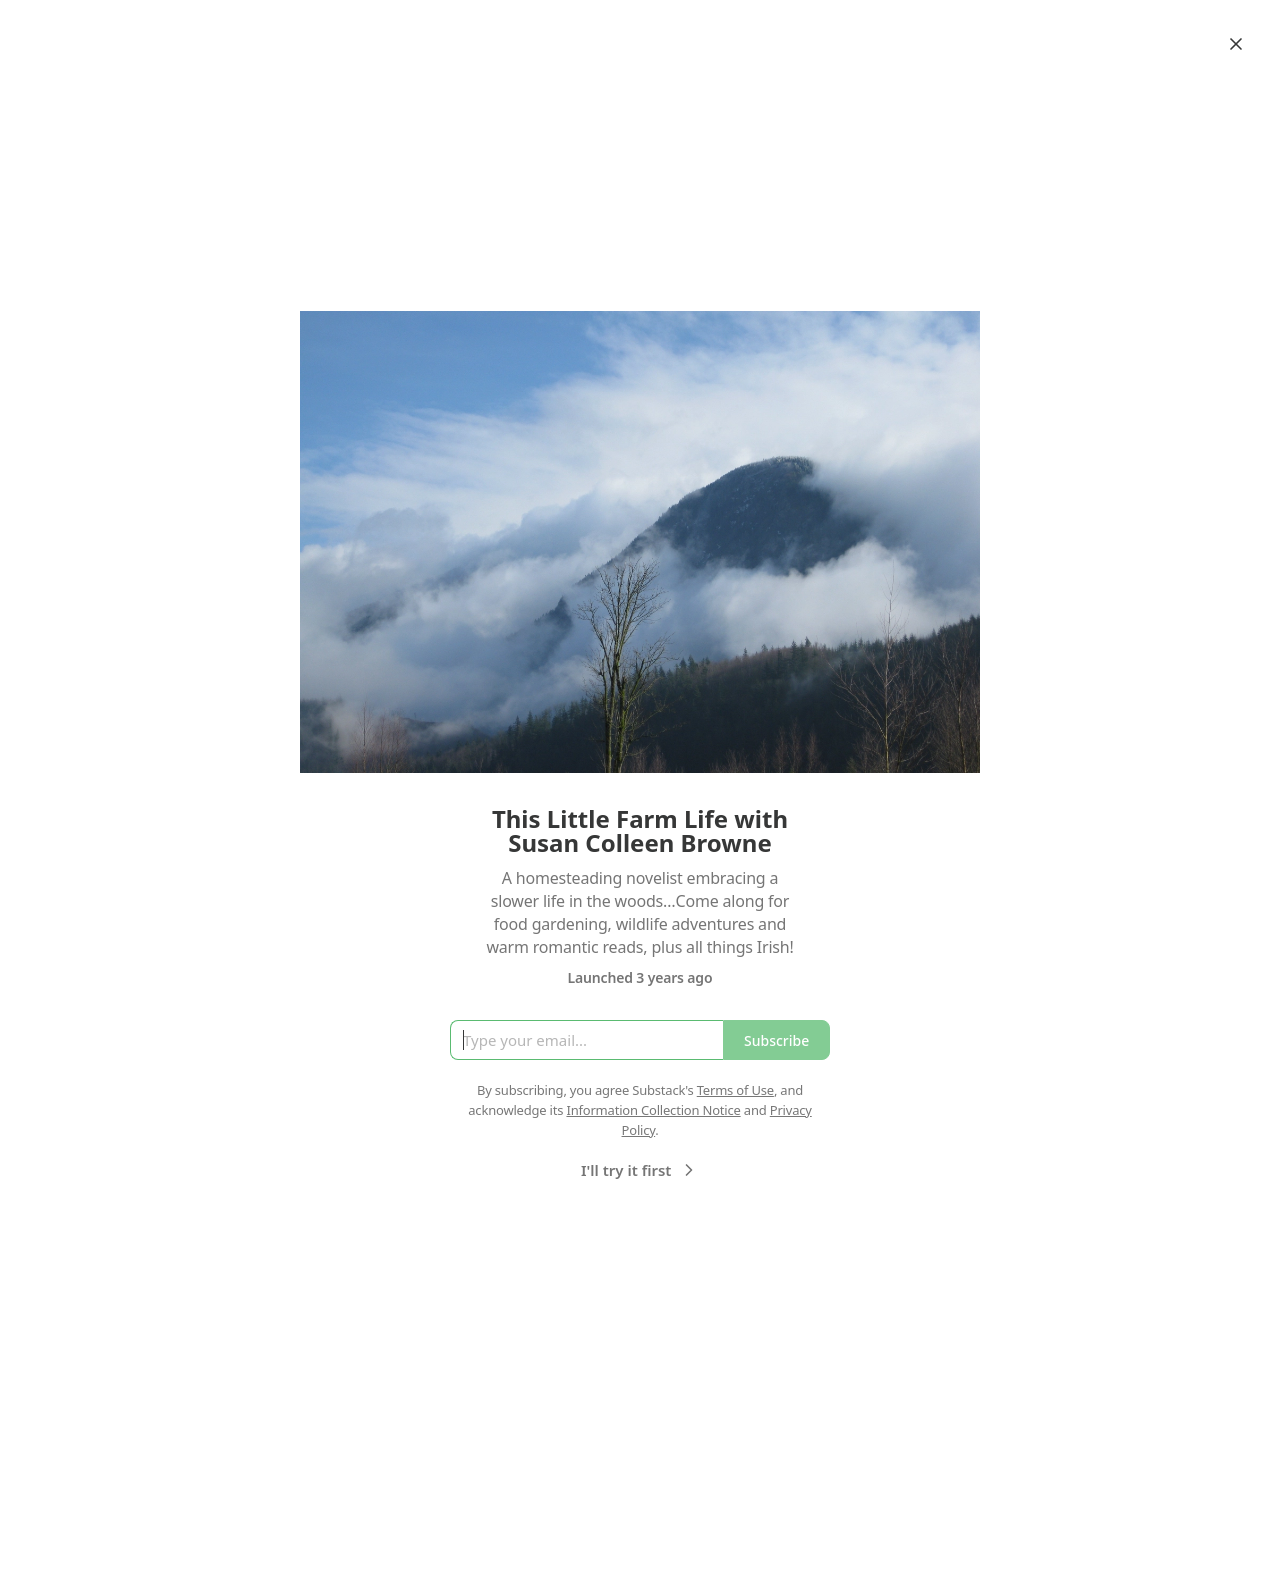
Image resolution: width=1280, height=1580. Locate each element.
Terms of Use (735, 1090)
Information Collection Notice (653, 1110)
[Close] (1236, 44)
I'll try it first (640, 1170)
